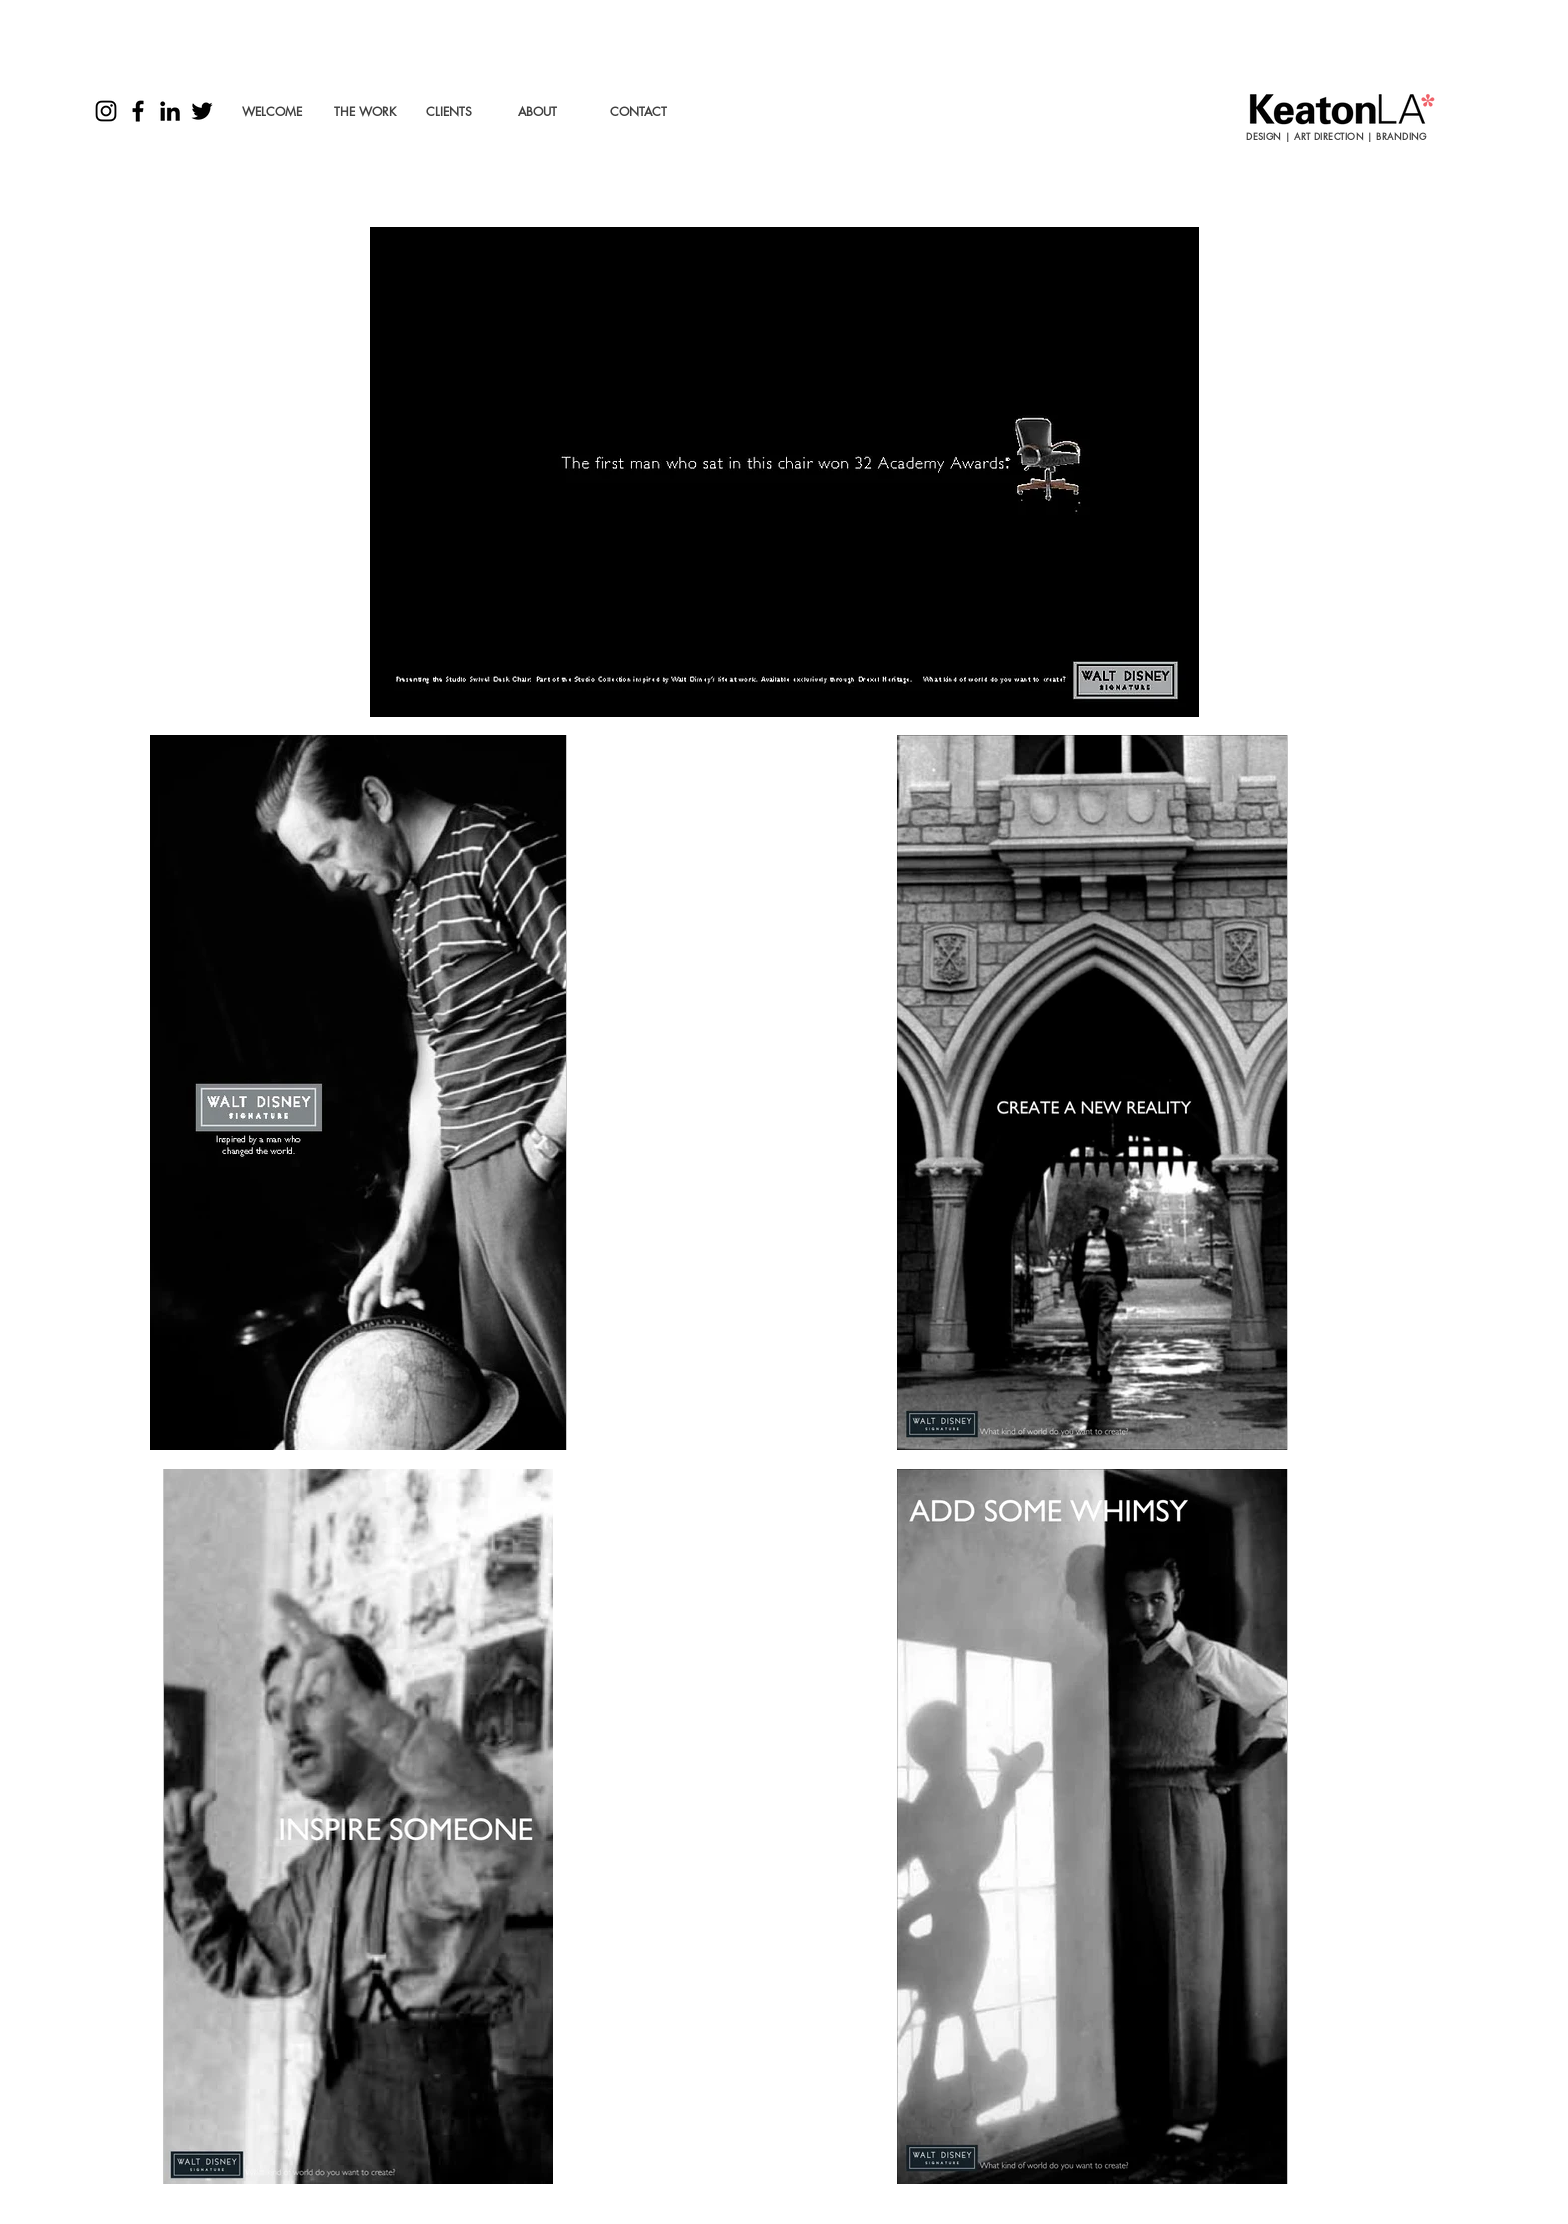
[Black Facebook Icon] (138, 111)
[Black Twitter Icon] (202, 111)
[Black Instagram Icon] (106, 111)
